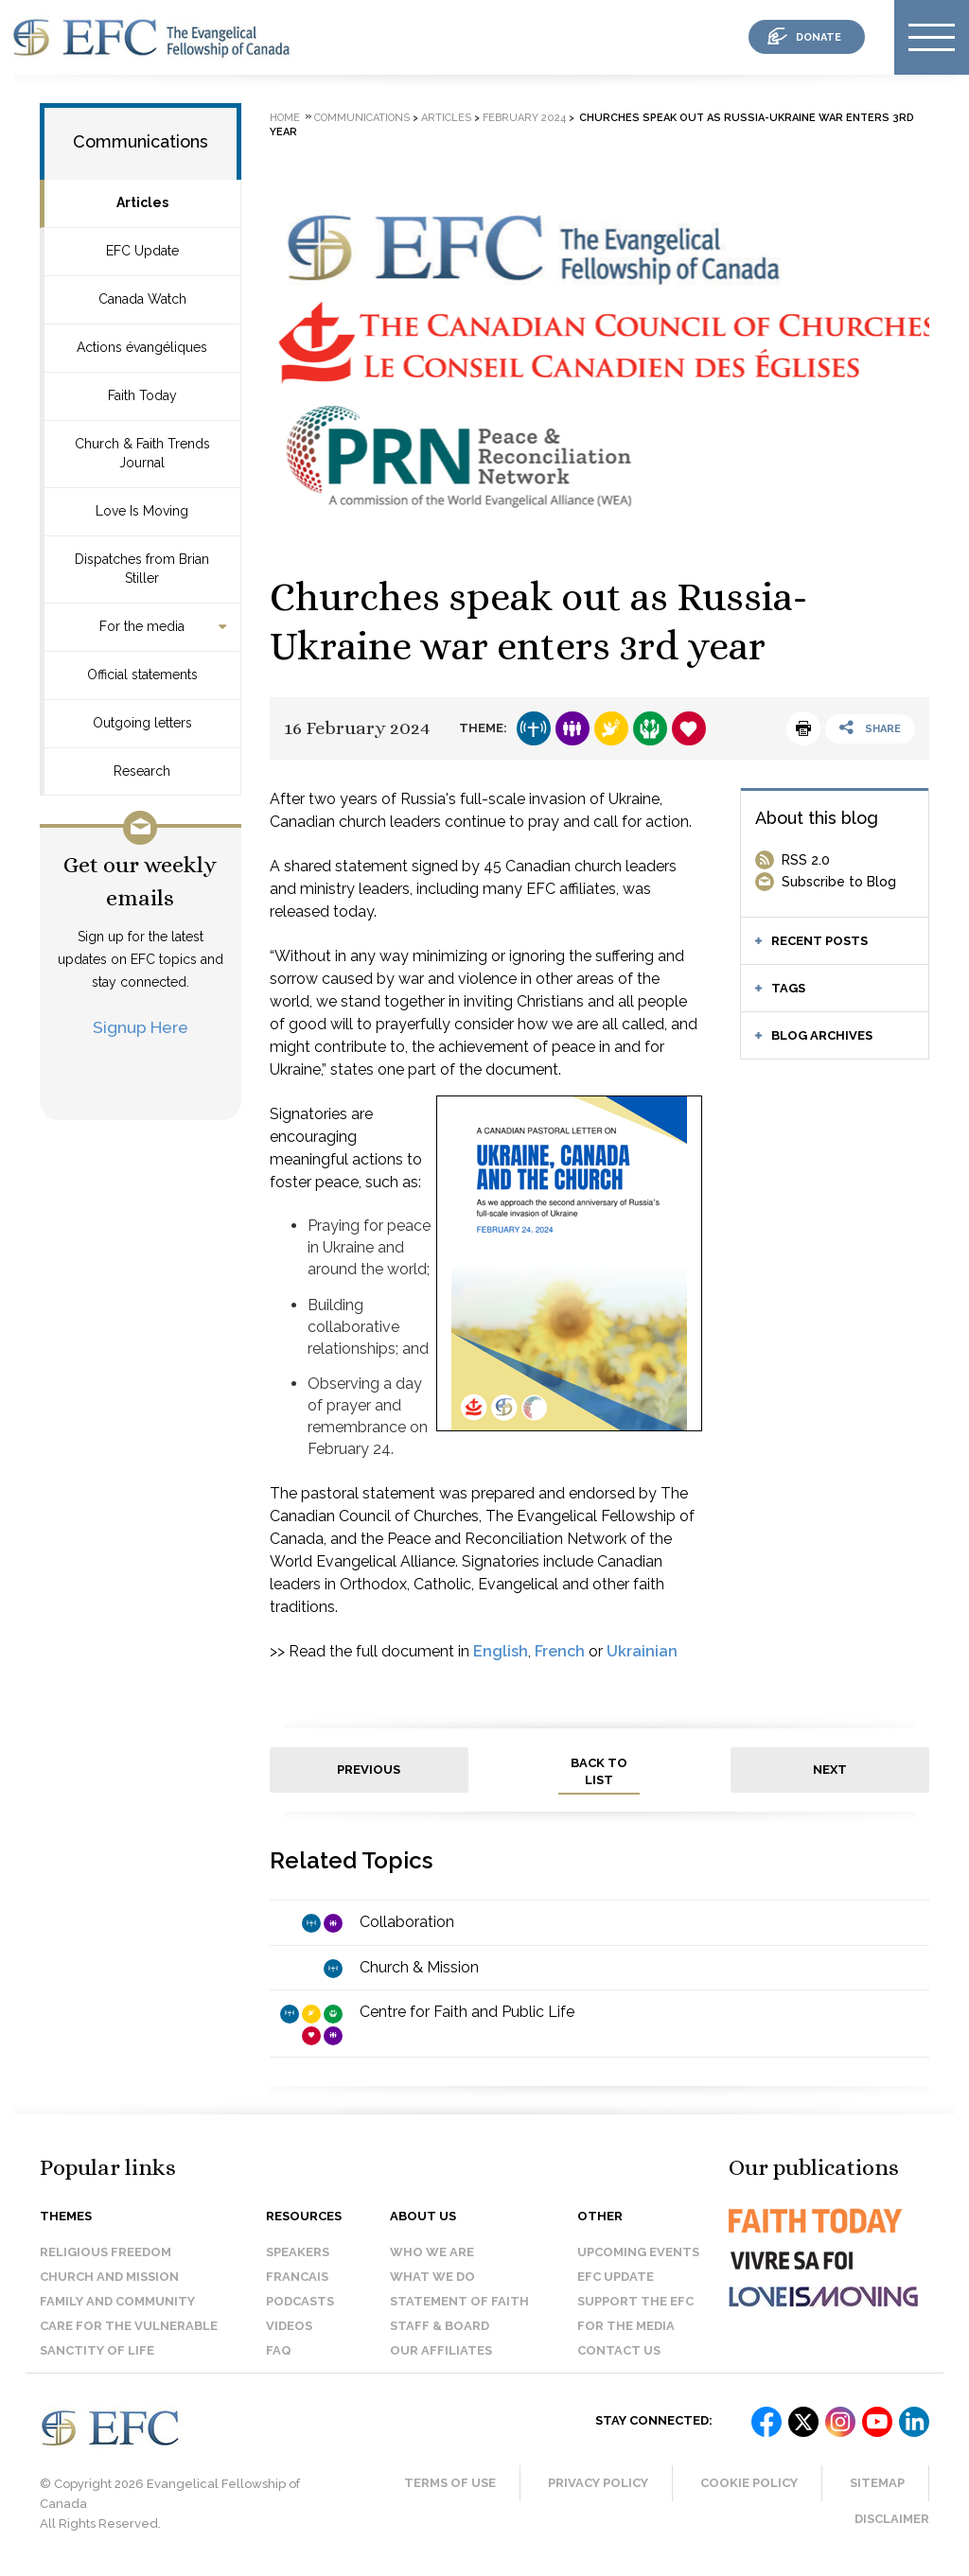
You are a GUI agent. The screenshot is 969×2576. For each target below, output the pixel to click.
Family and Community (117, 2301)
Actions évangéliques (142, 347)
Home (285, 118)
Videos (289, 2326)
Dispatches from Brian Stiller (142, 569)
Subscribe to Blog (839, 881)
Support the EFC (635, 2301)
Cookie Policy (749, 2483)
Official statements (142, 674)
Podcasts (300, 2301)
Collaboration (407, 1922)
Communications (140, 141)
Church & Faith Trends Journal (142, 453)
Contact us (619, 2350)
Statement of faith (459, 2301)
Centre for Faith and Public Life (467, 2012)
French (560, 1651)
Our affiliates (441, 2350)
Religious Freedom (105, 2252)
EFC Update (142, 250)
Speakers (297, 2252)
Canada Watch (142, 299)
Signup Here (140, 1027)
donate (818, 37)
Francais (297, 2276)
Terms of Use (450, 2483)
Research (142, 771)
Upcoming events (638, 2252)
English (500, 1651)
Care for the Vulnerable (129, 2326)
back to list (599, 1772)
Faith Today (142, 395)
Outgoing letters (142, 722)
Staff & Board (439, 2326)
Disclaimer (891, 2519)
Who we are (432, 2252)
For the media (142, 626)
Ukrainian (642, 1651)
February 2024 (524, 118)
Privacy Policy (598, 2483)
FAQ (278, 2350)
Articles (142, 202)
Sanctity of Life (97, 2350)
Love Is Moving (142, 510)
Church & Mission (419, 1967)
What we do (432, 2276)
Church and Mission (109, 2276)
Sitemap (877, 2483)
